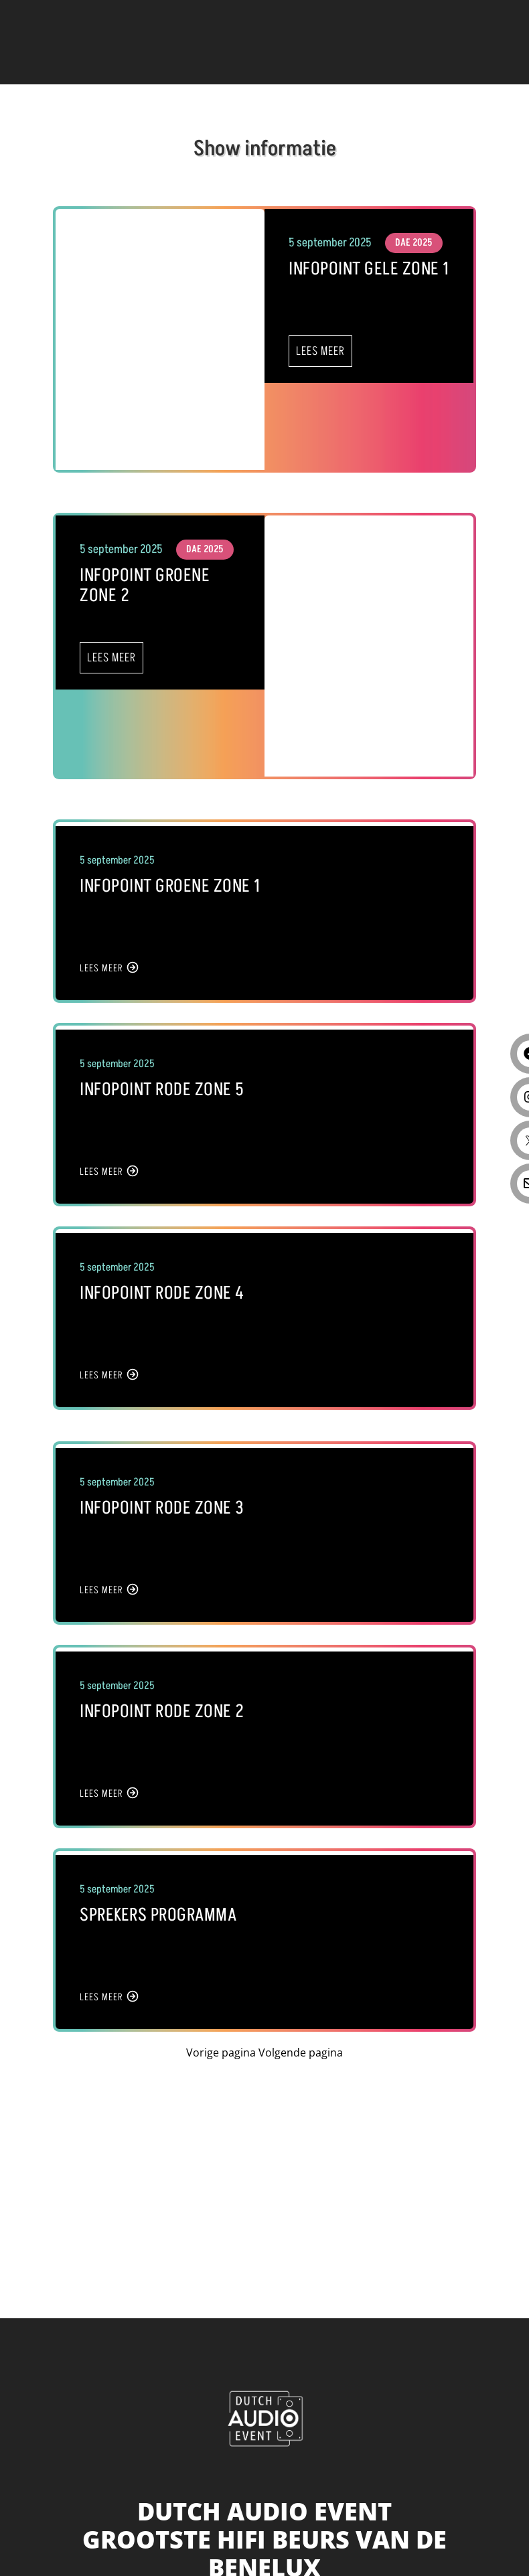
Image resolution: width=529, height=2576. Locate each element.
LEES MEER (320, 351)
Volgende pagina (300, 2052)
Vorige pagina (222, 2052)
